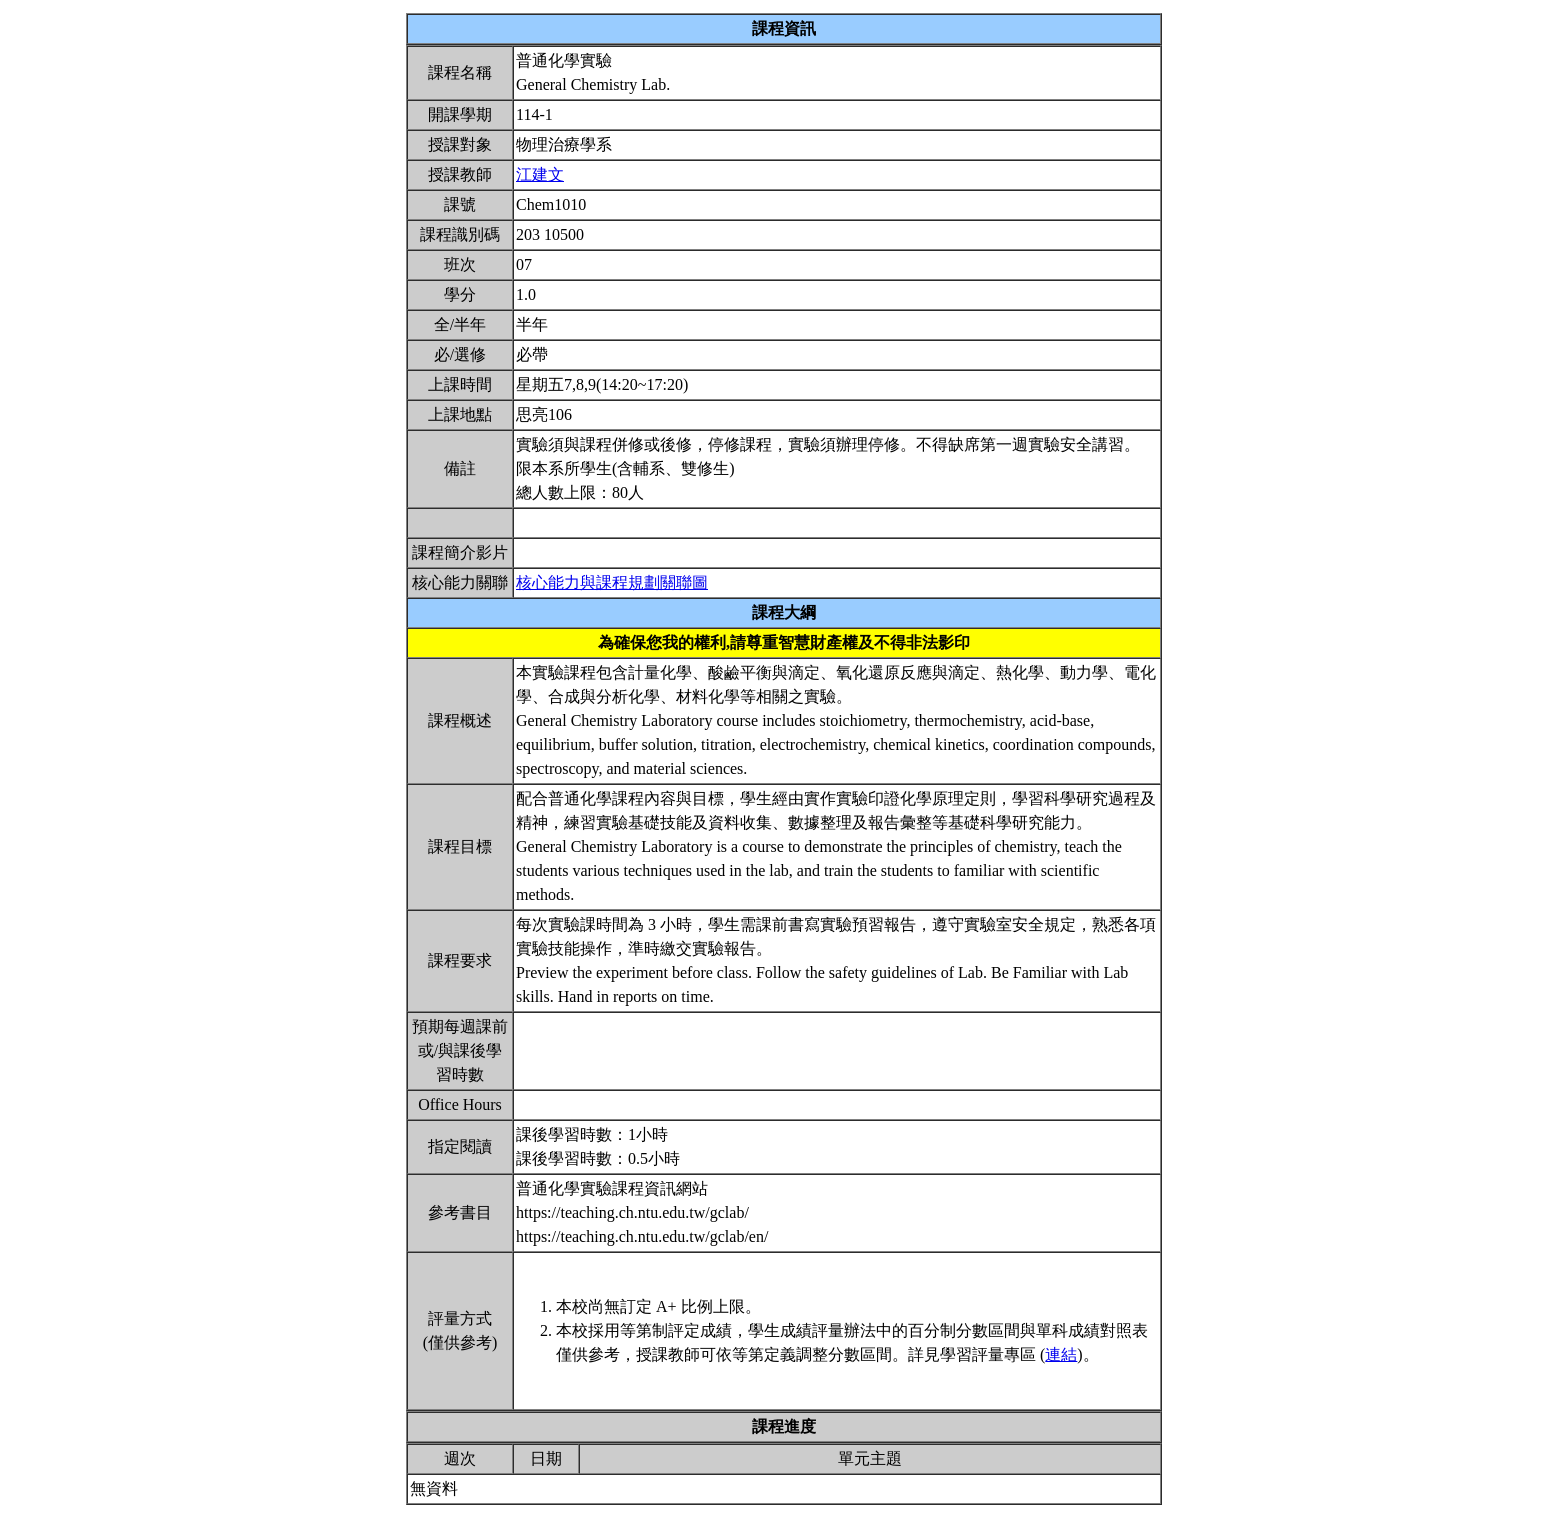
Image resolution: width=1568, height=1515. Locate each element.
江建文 (540, 174)
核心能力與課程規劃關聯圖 (612, 582)
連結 (1061, 1354)
